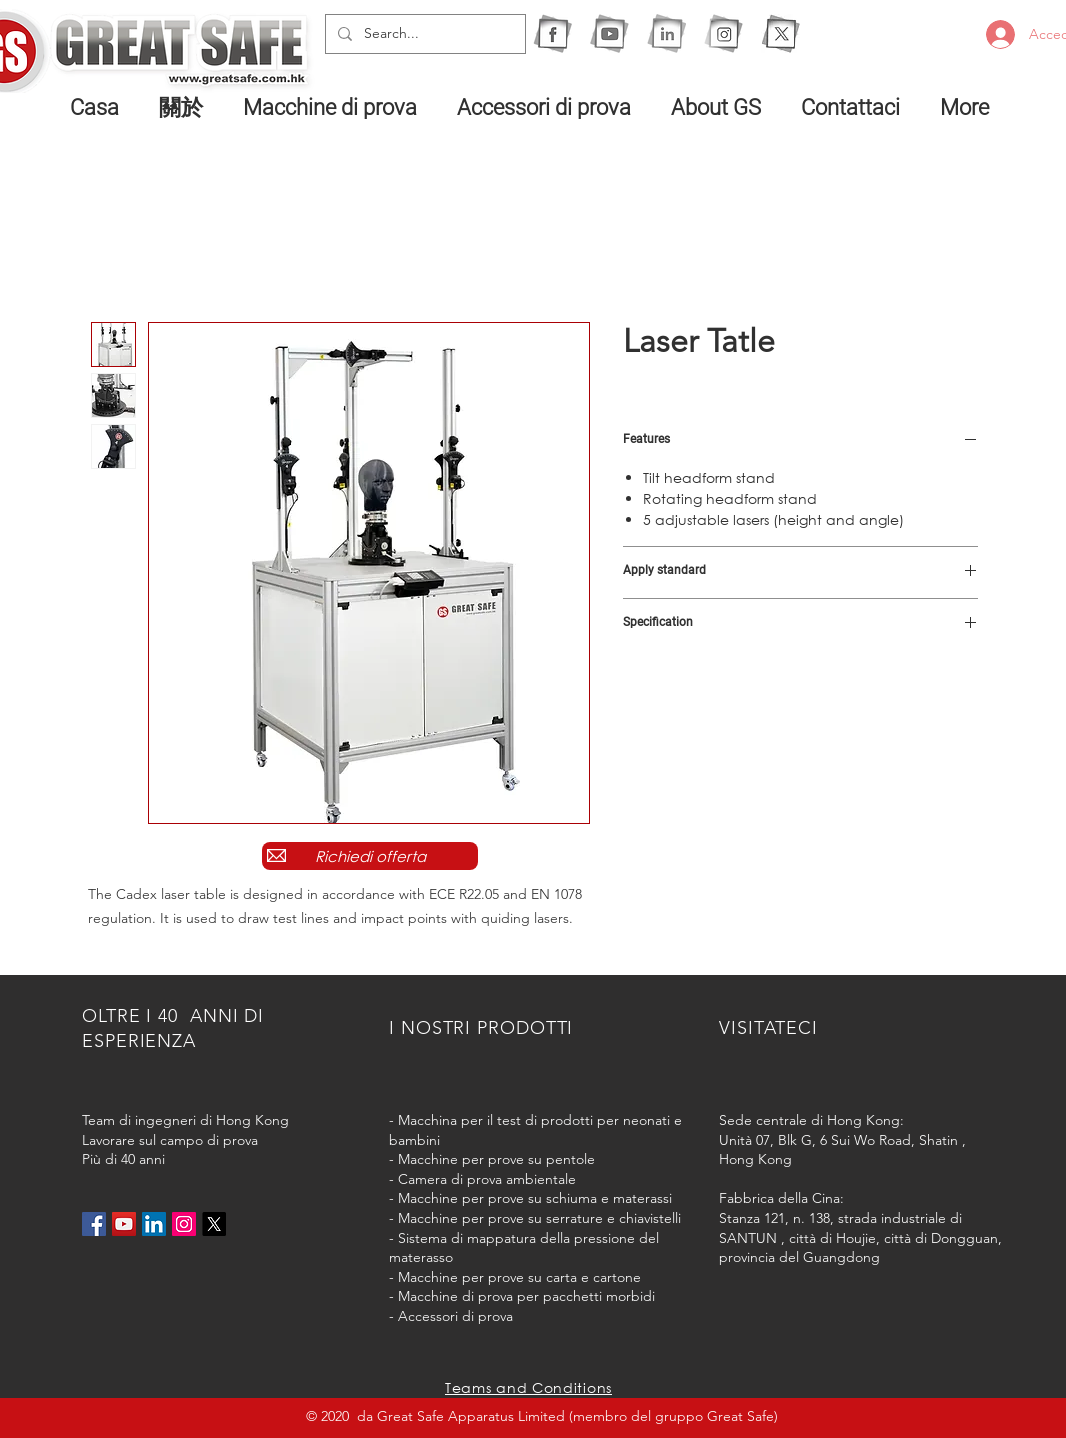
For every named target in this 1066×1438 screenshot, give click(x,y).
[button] (335, 107)
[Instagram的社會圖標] (184, 1224)
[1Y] (609, 33)
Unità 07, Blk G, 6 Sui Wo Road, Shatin (838, 1140)
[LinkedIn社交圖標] (154, 1224)
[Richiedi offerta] (370, 856)
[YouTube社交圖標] (124, 1224)
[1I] (666, 33)
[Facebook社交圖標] (94, 1224)
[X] (780, 33)
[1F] (552, 33)
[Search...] (423, 34)
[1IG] (723, 33)
